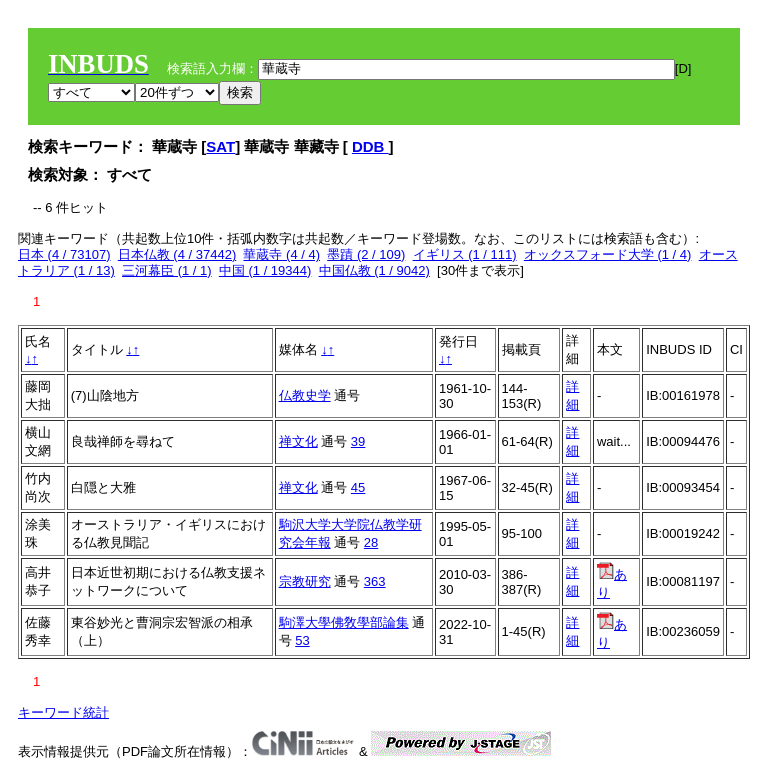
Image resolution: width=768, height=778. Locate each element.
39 (358, 441)
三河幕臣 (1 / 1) (167, 270)
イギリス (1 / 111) (465, 254)
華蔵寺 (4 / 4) (281, 254)
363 (375, 581)
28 (371, 542)
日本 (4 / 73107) (64, 254)
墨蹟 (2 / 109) (366, 254)
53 (302, 640)
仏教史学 (305, 395)
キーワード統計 (63, 712)
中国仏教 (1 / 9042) (374, 270)
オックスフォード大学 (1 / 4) (608, 254)
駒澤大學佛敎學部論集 (344, 622)
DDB (370, 146)
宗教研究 (305, 581)
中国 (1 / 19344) (265, 270)
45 (358, 487)
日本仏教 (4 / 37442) (177, 254)
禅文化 (298, 441)
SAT (220, 146)
